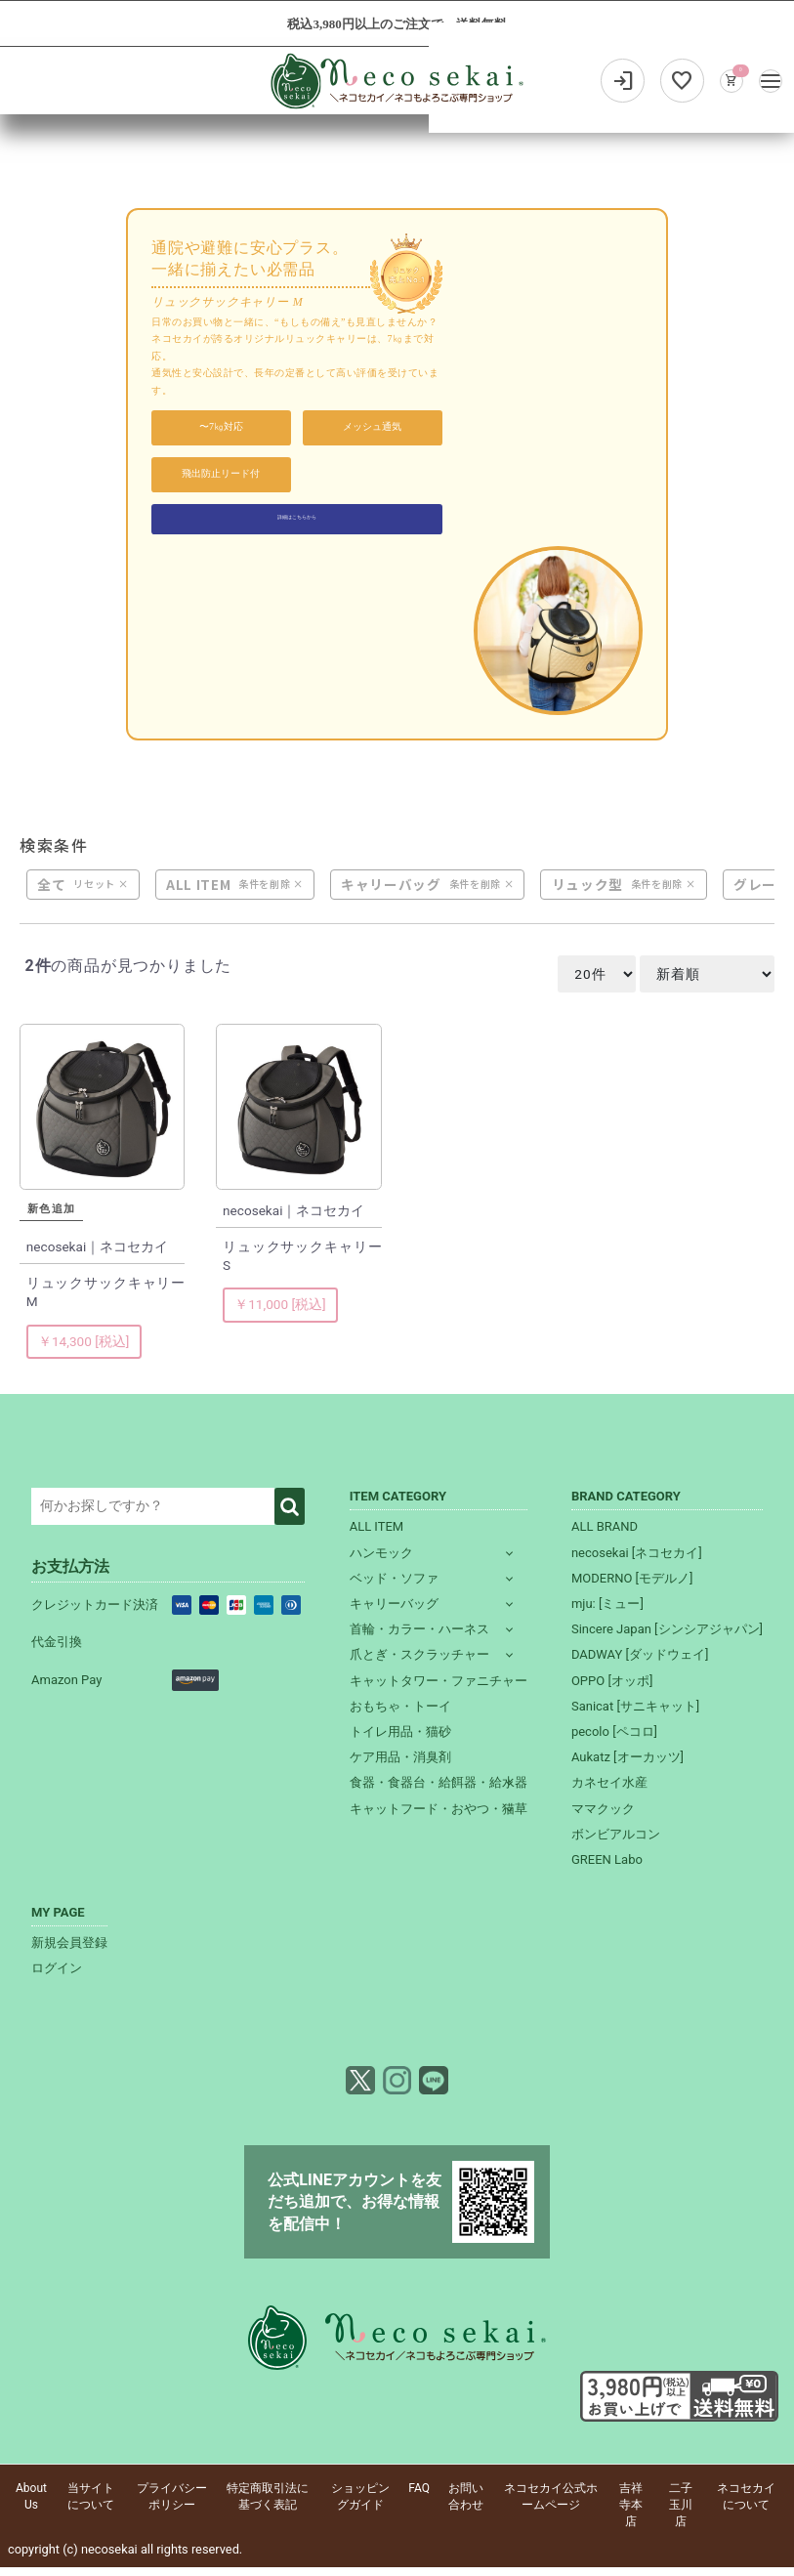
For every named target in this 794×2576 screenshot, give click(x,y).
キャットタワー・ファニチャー (438, 1689)
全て (52, 893)
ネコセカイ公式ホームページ (551, 2506)
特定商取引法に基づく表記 (268, 2506)
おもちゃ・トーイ (400, 1715)
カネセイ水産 (609, 1792)
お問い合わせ (465, 2506)
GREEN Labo (607, 1868)
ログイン (56, 1977)
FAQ (419, 2498)
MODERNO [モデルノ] (632, 1587)
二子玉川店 (680, 2514)
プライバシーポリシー (172, 2506)
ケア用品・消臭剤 (400, 1765)
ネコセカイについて (746, 2506)
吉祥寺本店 (631, 2514)
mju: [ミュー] (607, 1612)
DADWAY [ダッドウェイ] (639, 1664)
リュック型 (587, 893)
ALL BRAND (604, 1536)
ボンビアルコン (615, 1843)
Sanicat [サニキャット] (635, 1715)
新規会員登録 (69, 1952)
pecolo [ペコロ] (614, 1740)
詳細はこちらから (297, 522)
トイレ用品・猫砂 (400, 1740)
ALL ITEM (199, 893)
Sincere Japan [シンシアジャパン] (667, 1638)
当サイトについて (90, 2506)
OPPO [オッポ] (611, 1689)
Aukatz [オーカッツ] (627, 1765)
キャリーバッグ (392, 893)
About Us (31, 2506)
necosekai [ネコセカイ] (636, 1561)
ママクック (603, 1817)
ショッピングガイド (360, 2506)
